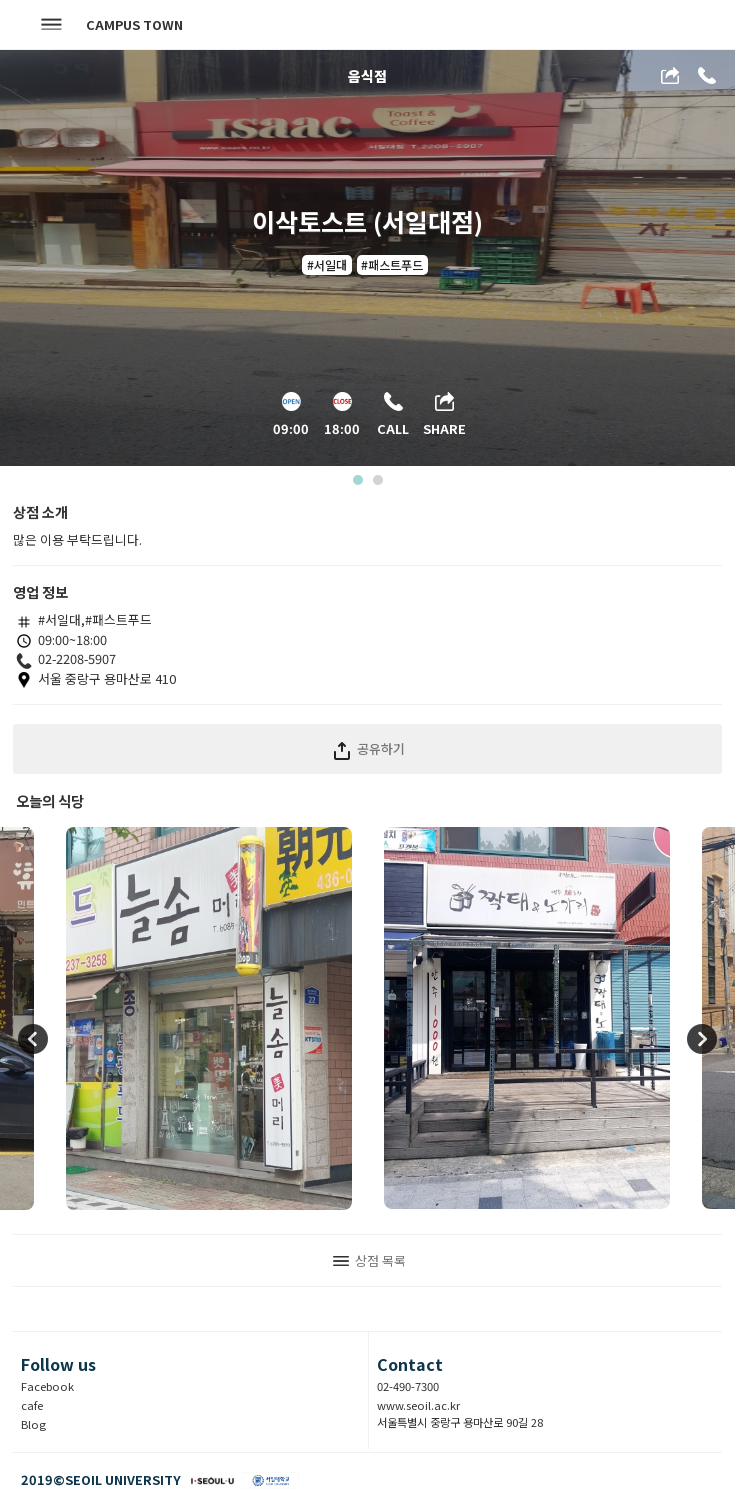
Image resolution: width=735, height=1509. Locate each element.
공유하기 (367, 748)
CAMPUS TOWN (134, 24)
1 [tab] (356, 484)
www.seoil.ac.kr (418, 1405)
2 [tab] (376, 484)
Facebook (47, 1386)
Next (702, 1040)
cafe (32, 1405)
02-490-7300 (408, 1386)
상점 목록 (369, 1260)
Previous (33, 1040)
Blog (33, 1424)
